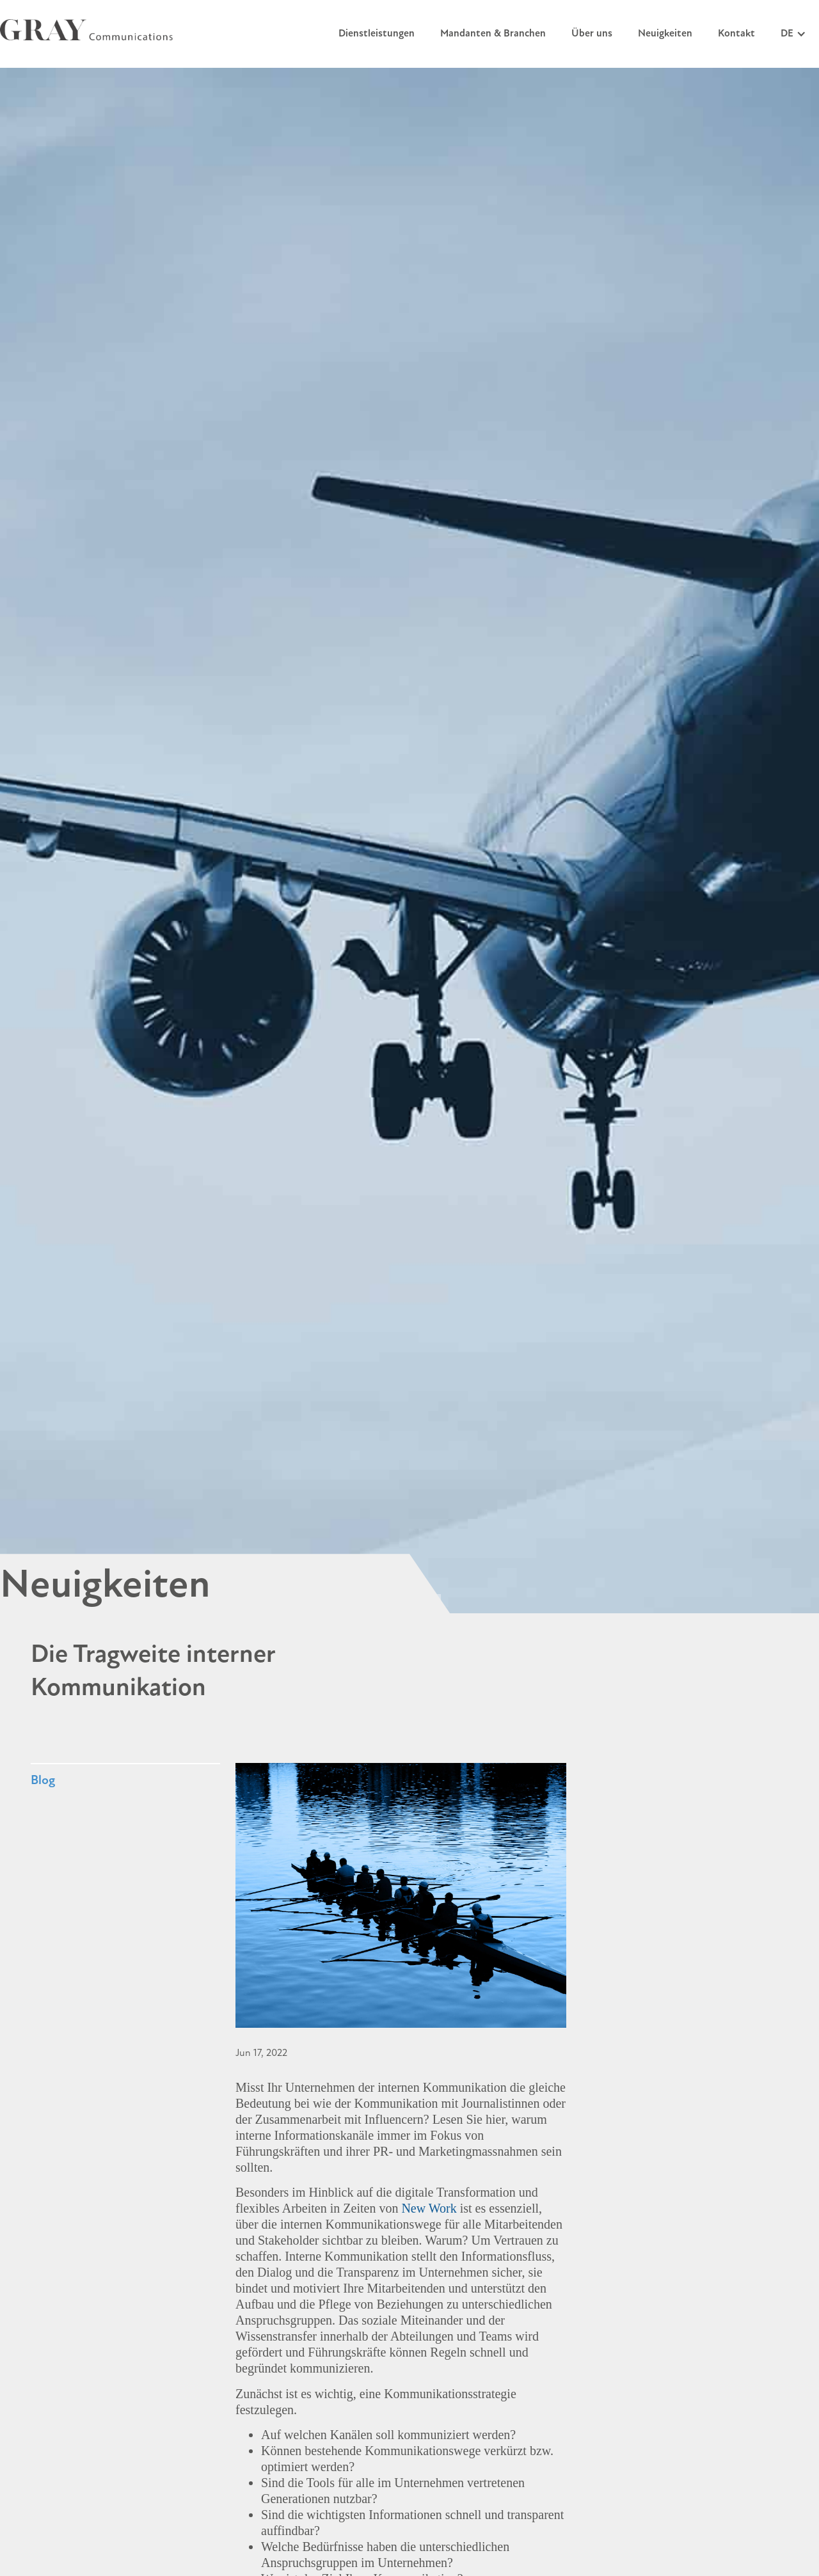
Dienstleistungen (376, 34)
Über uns (591, 34)
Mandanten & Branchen (493, 34)
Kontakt (736, 34)
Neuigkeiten (665, 34)
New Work (428, 2208)
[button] (793, 34)
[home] (86, 29)
